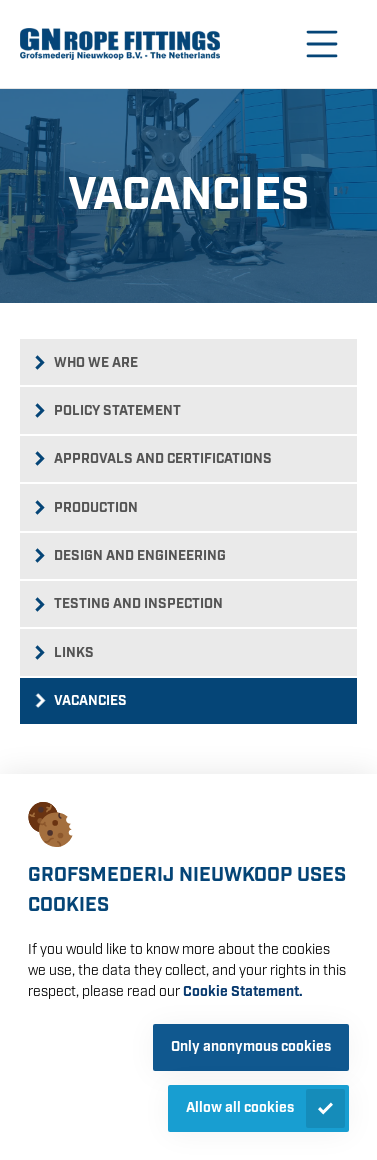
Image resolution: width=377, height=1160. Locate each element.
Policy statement (117, 411)
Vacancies (90, 701)
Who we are (96, 363)
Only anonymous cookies (251, 1047)
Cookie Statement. (243, 992)
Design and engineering (140, 556)
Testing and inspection (138, 604)
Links (74, 653)
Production (96, 508)
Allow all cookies (240, 1108)
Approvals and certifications (163, 459)
